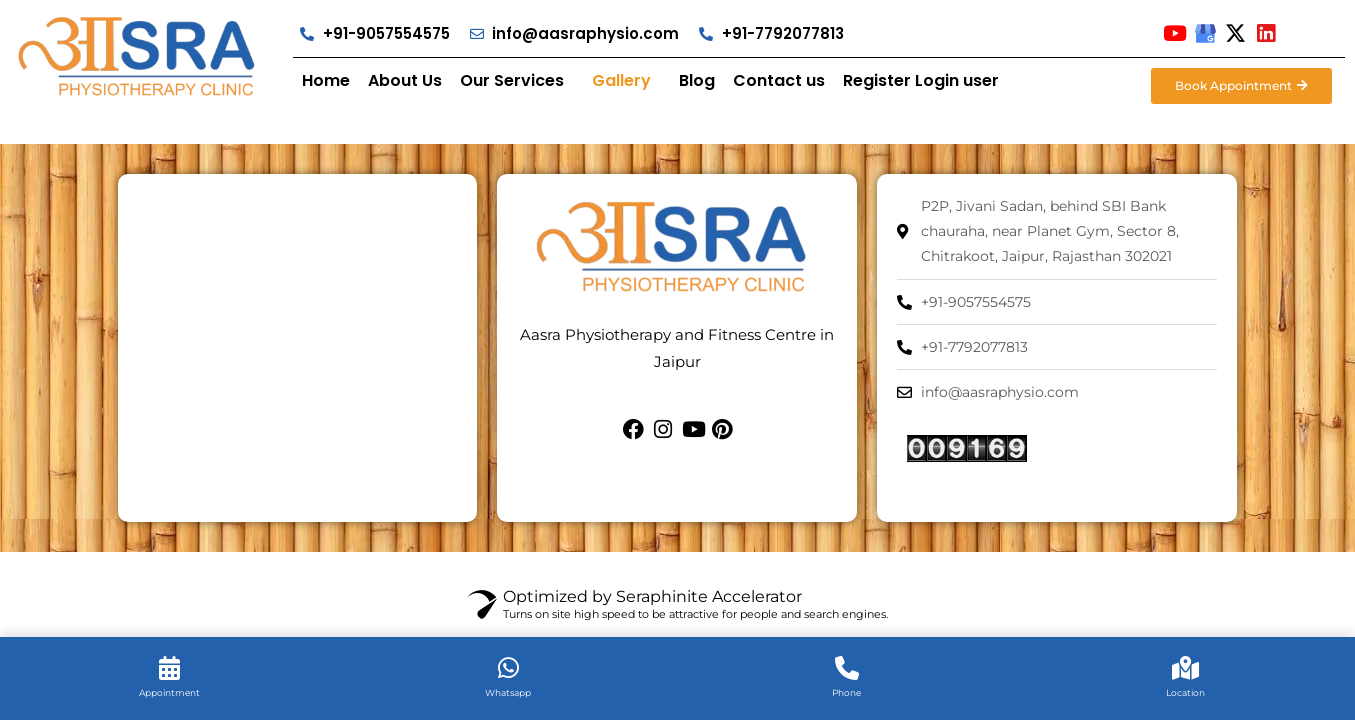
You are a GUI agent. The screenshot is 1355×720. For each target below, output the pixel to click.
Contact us (779, 80)
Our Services (512, 80)
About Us (405, 80)
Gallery (621, 80)
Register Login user (921, 80)
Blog (697, 80)
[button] (517, 81)
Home (326, 80)
